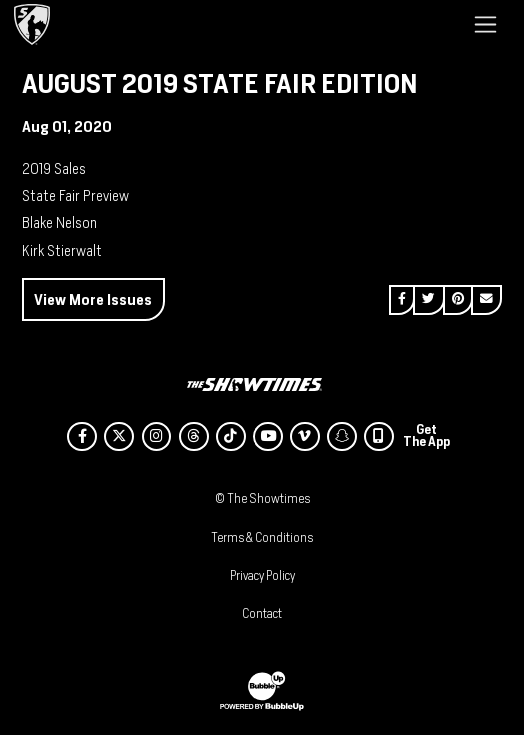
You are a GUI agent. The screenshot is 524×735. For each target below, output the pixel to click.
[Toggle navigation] (485, 24)
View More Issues (93, 299)
